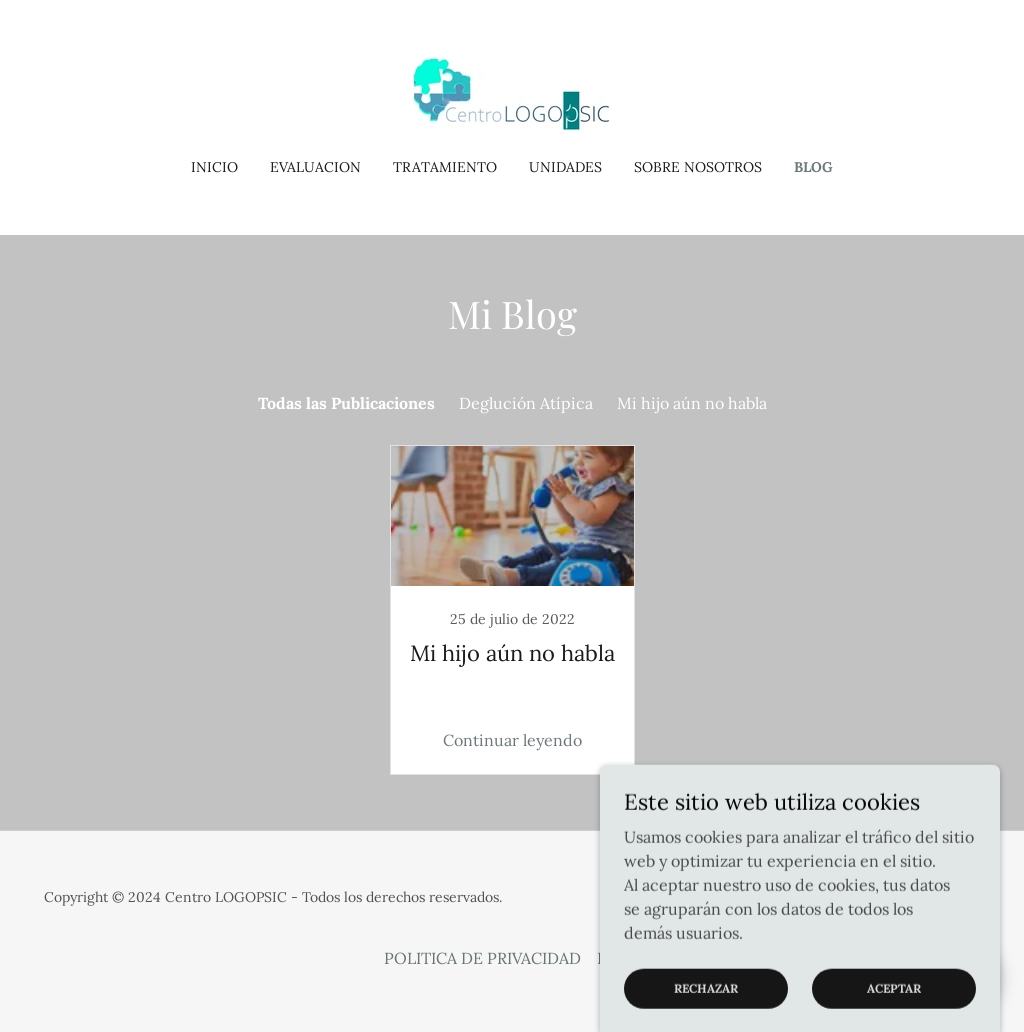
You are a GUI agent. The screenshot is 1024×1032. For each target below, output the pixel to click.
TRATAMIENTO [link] (445, 167)
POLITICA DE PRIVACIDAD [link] (482, 958)
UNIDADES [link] (565, 167)
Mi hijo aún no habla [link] (692, 403)
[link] (512, 92)
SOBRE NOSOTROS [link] (698, 167)
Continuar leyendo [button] (512, 740)
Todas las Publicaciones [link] (346, 403)
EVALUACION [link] (315, 167)
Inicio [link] (214, 167)
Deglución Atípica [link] (526, 403)
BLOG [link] (813, 167)
